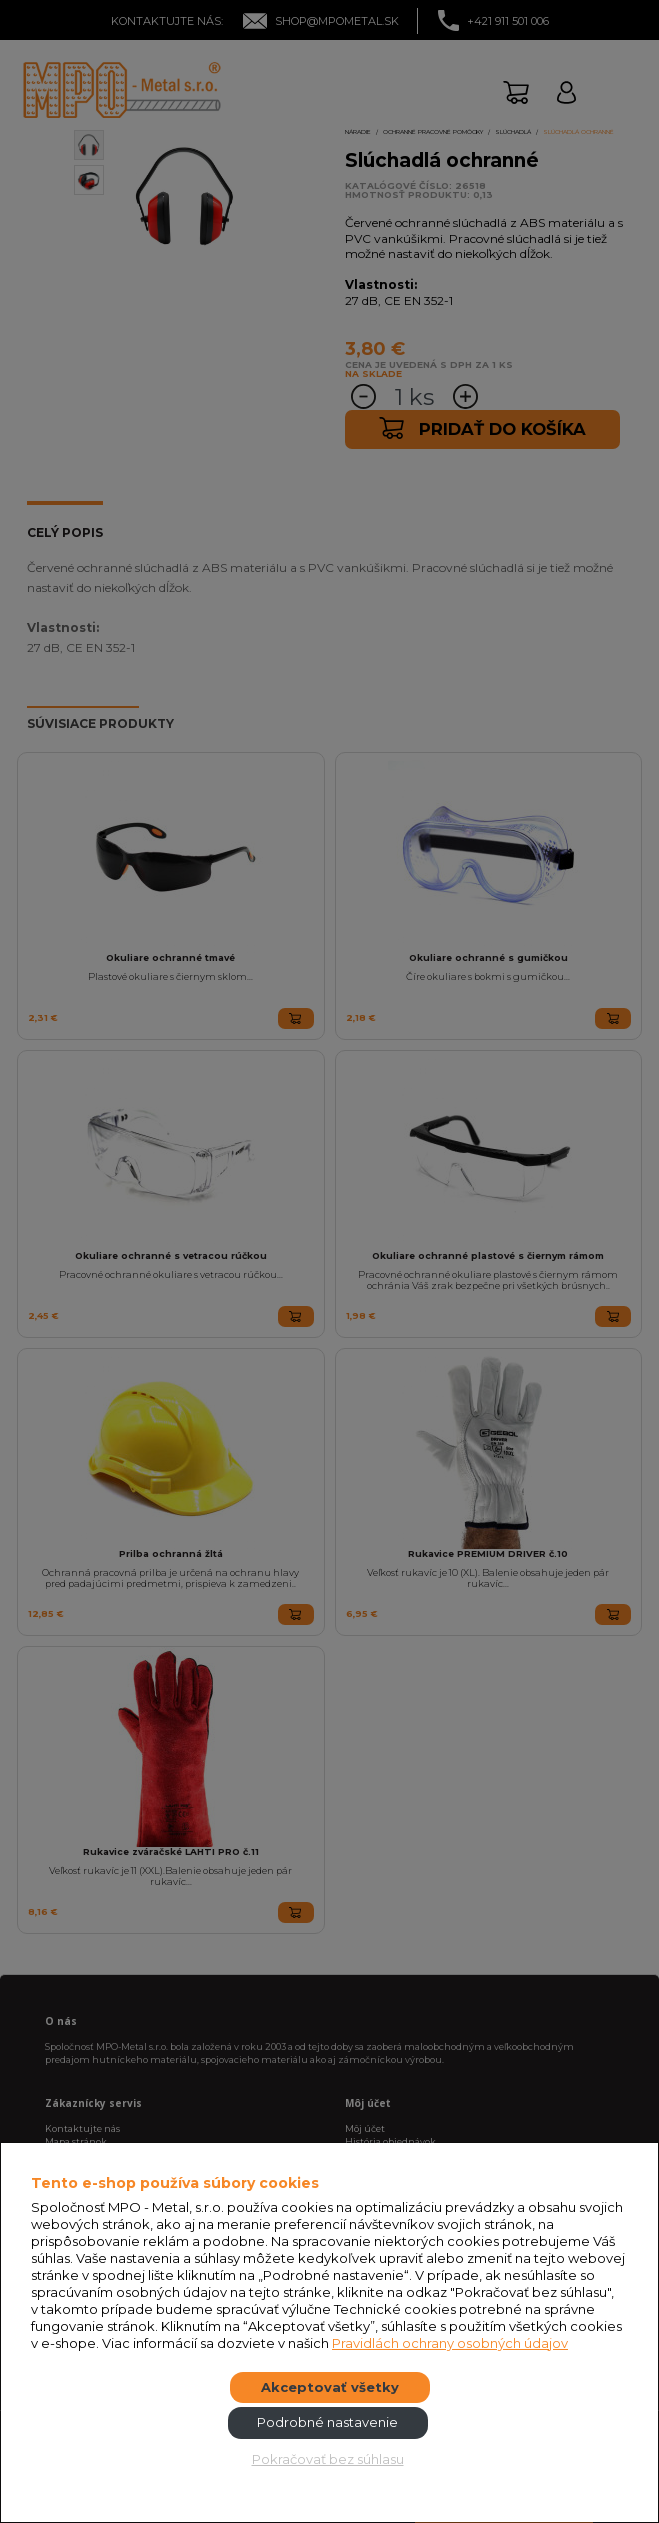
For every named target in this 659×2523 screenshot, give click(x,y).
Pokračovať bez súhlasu (328, 2459)
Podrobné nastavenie (327, 2422)
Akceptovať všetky (330, 2387)
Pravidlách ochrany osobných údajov (450, 2343)
